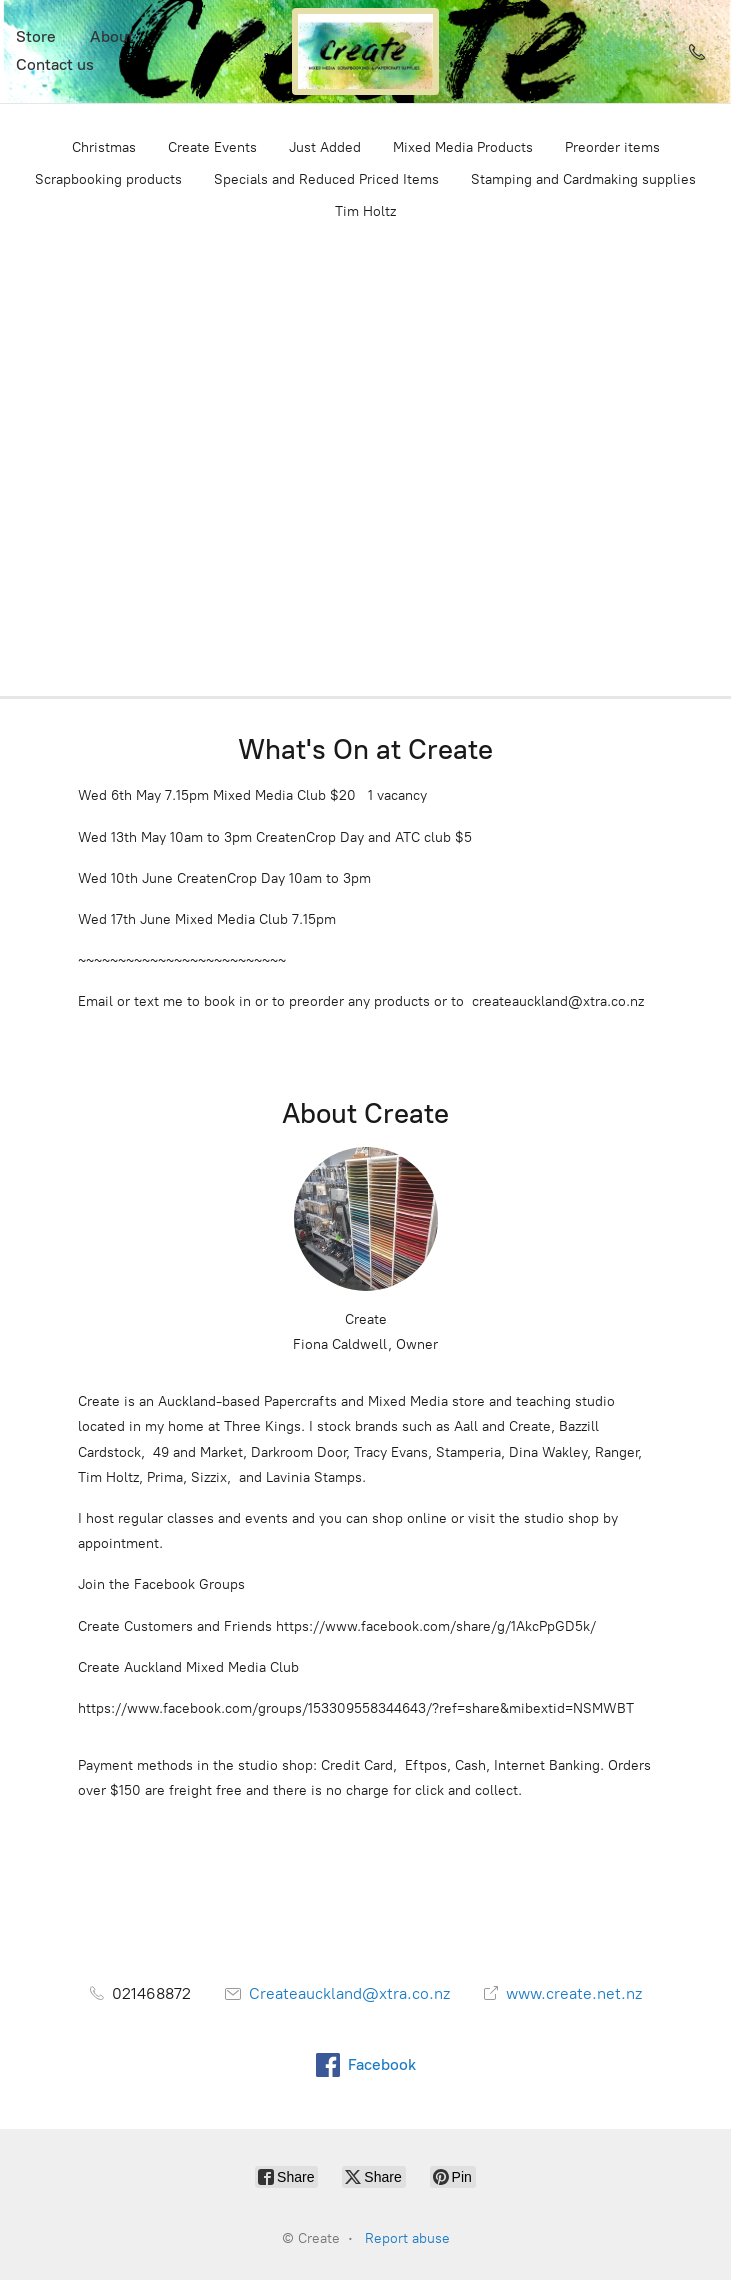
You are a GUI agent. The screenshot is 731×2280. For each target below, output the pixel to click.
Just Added (325, 147)
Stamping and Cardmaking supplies (583, 179)
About (112, 36)
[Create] (366, 51)
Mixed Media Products (463, 147)
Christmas (104, 147)
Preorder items (612, 147)
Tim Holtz (365, 211)
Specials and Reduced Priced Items (326, 179)
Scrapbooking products (108, 179)
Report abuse (407, 2238)
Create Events (212, 147)
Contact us (55, 64)
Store (36, 36)
